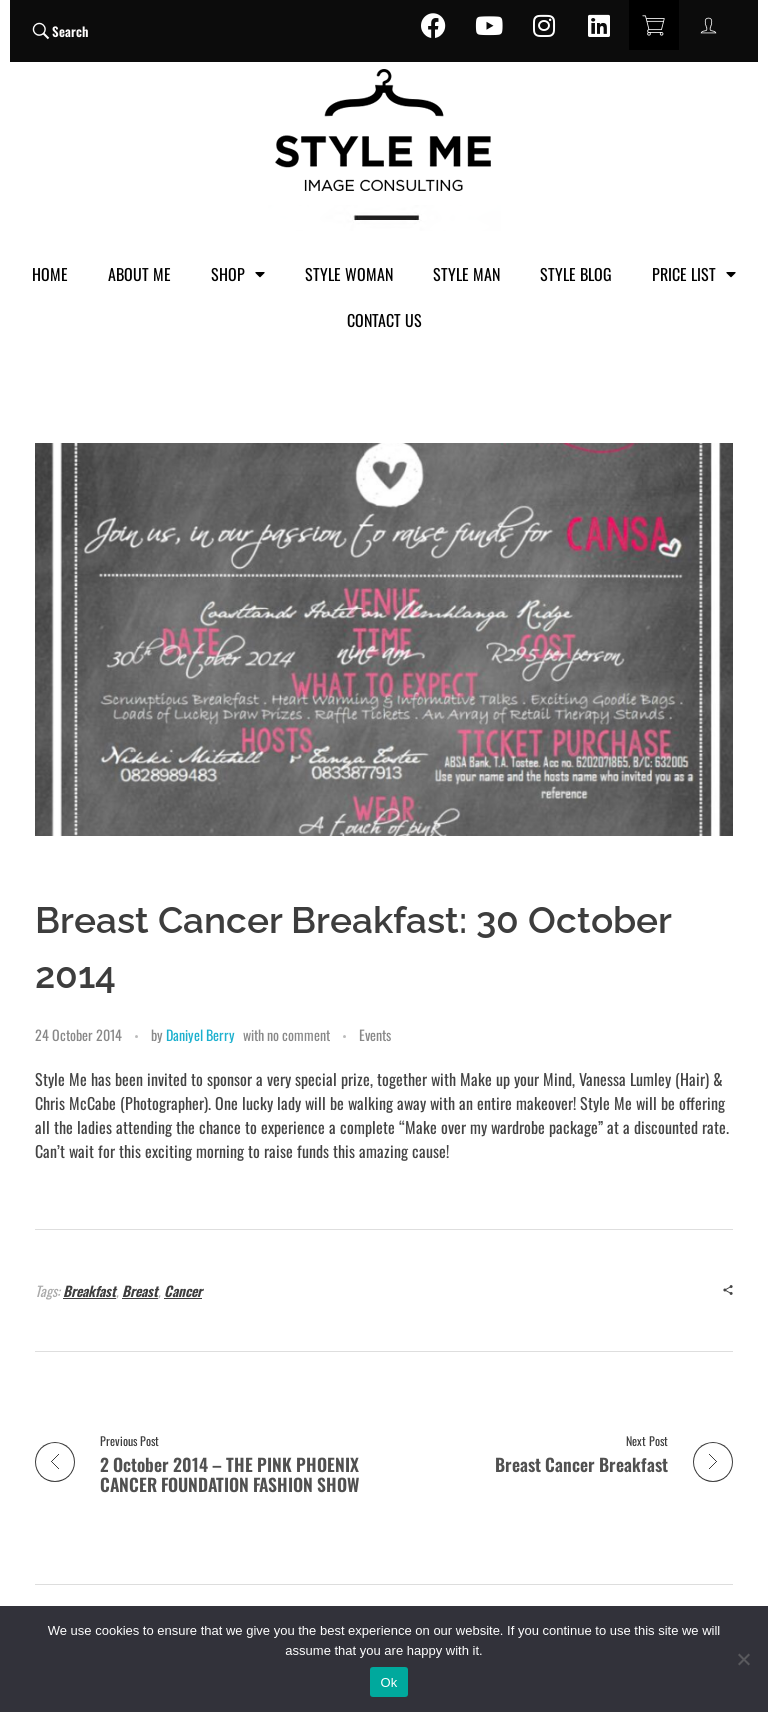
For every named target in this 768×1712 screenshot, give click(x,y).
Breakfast (89, 1290)
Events (375, 1034)
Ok (388, 1682)
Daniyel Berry (200, 1034)
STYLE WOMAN (349, 274)
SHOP (238, 274)
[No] (743, 1659)
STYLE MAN (466, 274)
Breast (140, 1290)
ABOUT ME (139, 274)
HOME (50, 274)
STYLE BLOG (576, 274)
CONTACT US (384, 320)
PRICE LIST (694, 274)
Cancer (183, 1290)
